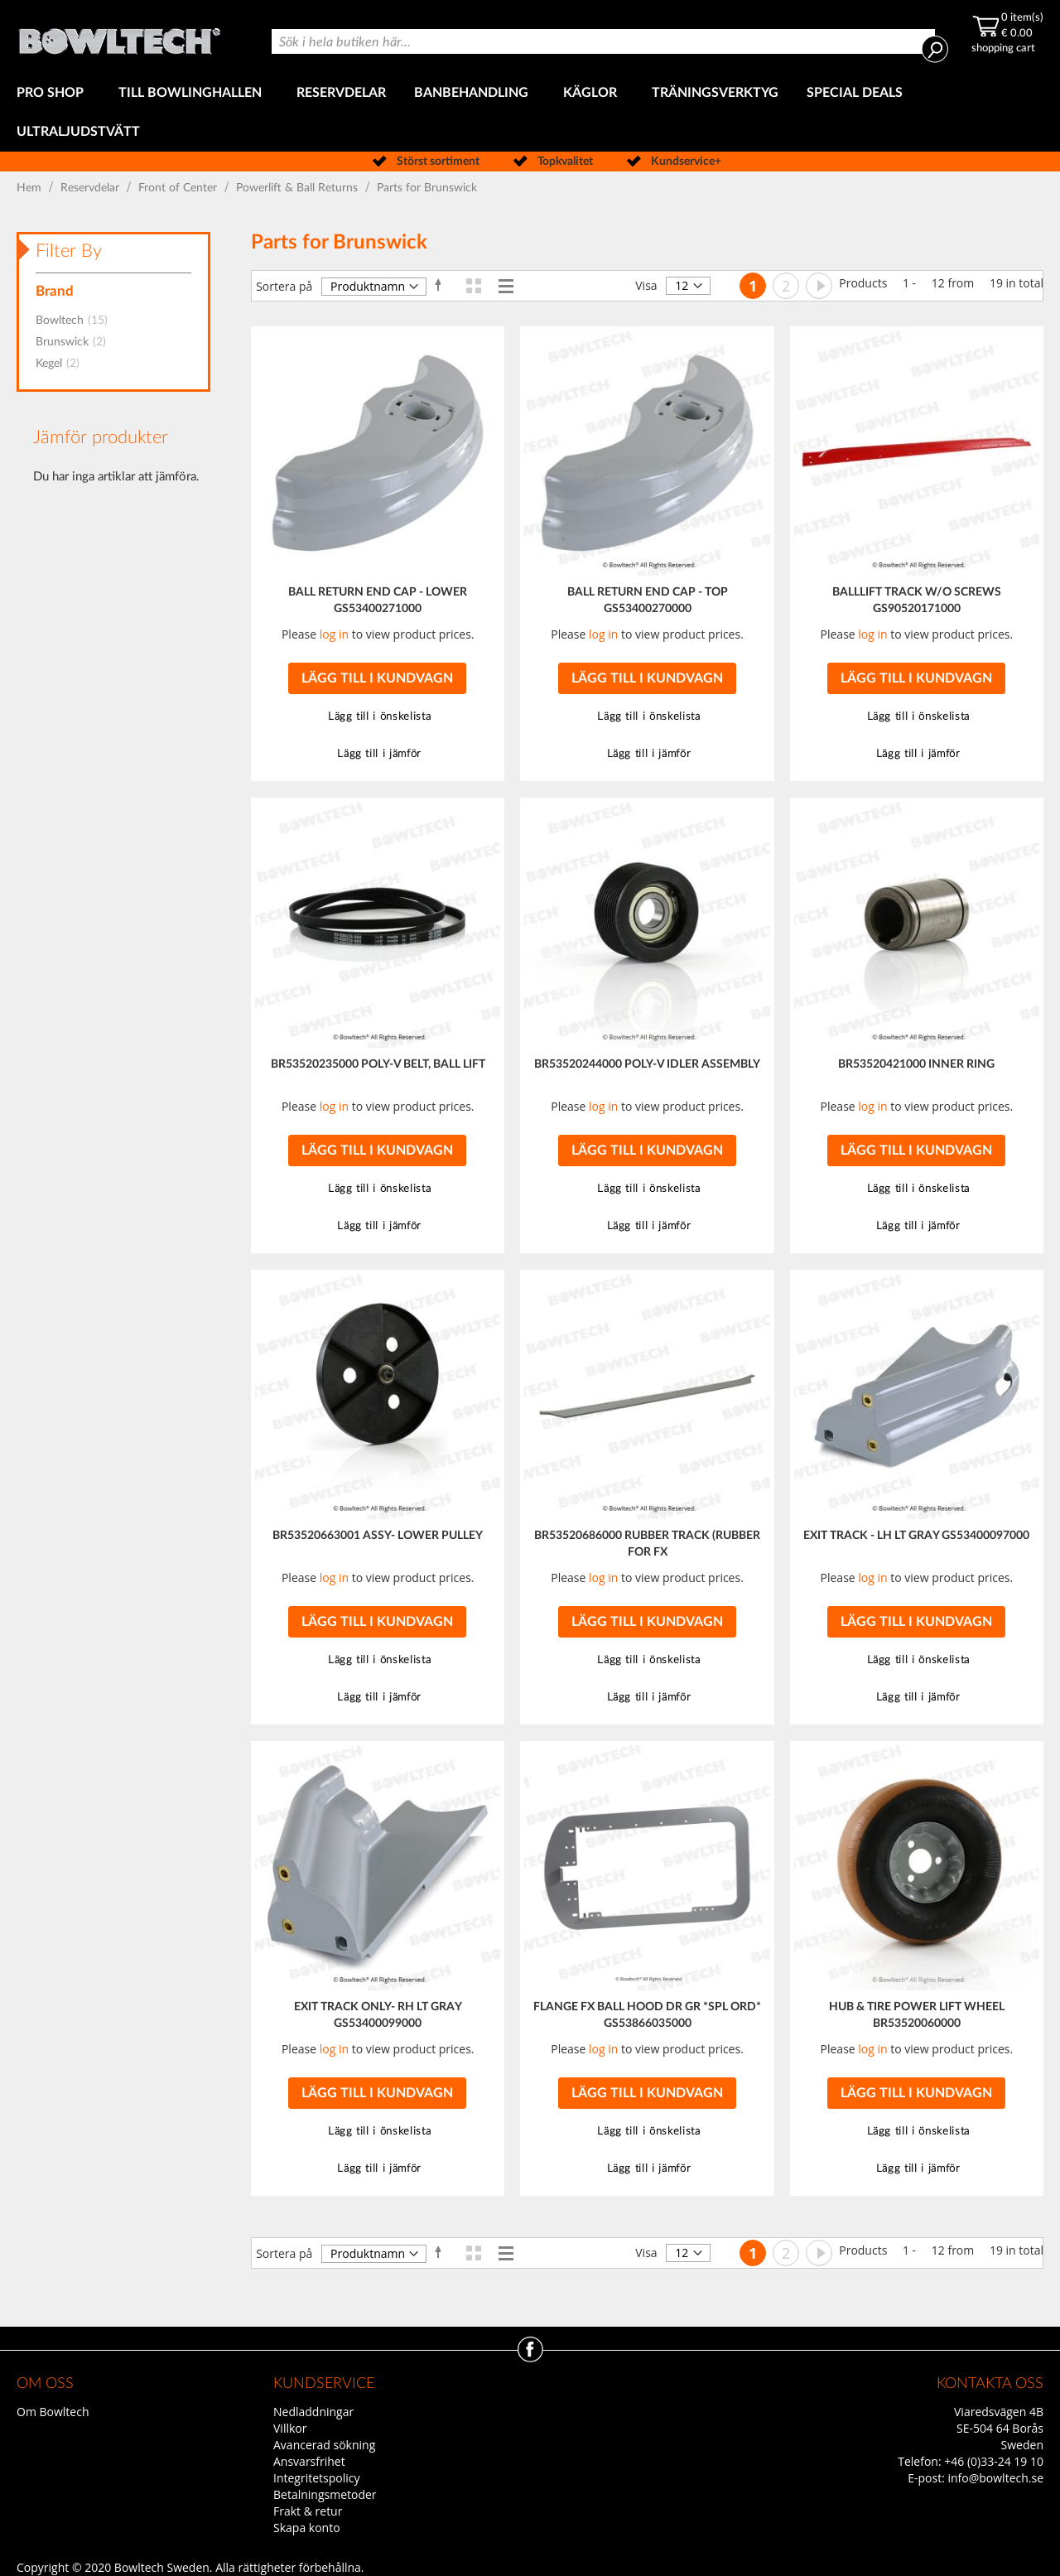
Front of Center (179, 188)
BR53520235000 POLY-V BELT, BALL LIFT (378, 1064)
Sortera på (284, 286)
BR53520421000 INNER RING (916, 1064)
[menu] (530, 113)
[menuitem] (53, 93)
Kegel (62, 363)
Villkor (289, 2428)
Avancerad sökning (324, 2445)
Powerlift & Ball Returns (298, 188)
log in (334, 634)
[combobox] (603, 41)
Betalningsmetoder (325, 2494)
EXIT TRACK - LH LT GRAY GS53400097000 (916, 1535)
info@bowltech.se (995, 2478)
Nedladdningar (313, 2411)
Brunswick (76, 342)
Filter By (69, 251)
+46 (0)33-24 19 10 (993, 2461)
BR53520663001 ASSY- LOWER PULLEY (377, 1535)
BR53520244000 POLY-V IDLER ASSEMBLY (647, 1064)
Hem (31, 188)
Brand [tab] (55, 291)
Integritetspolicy (316, 2478)
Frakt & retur (307, 2511)
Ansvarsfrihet (309, 2461)
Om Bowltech (53, 2411)
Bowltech (77, 320)
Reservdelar (91, 188)
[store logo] (119, 36)
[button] (377, 716)
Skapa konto (306, 2527)
